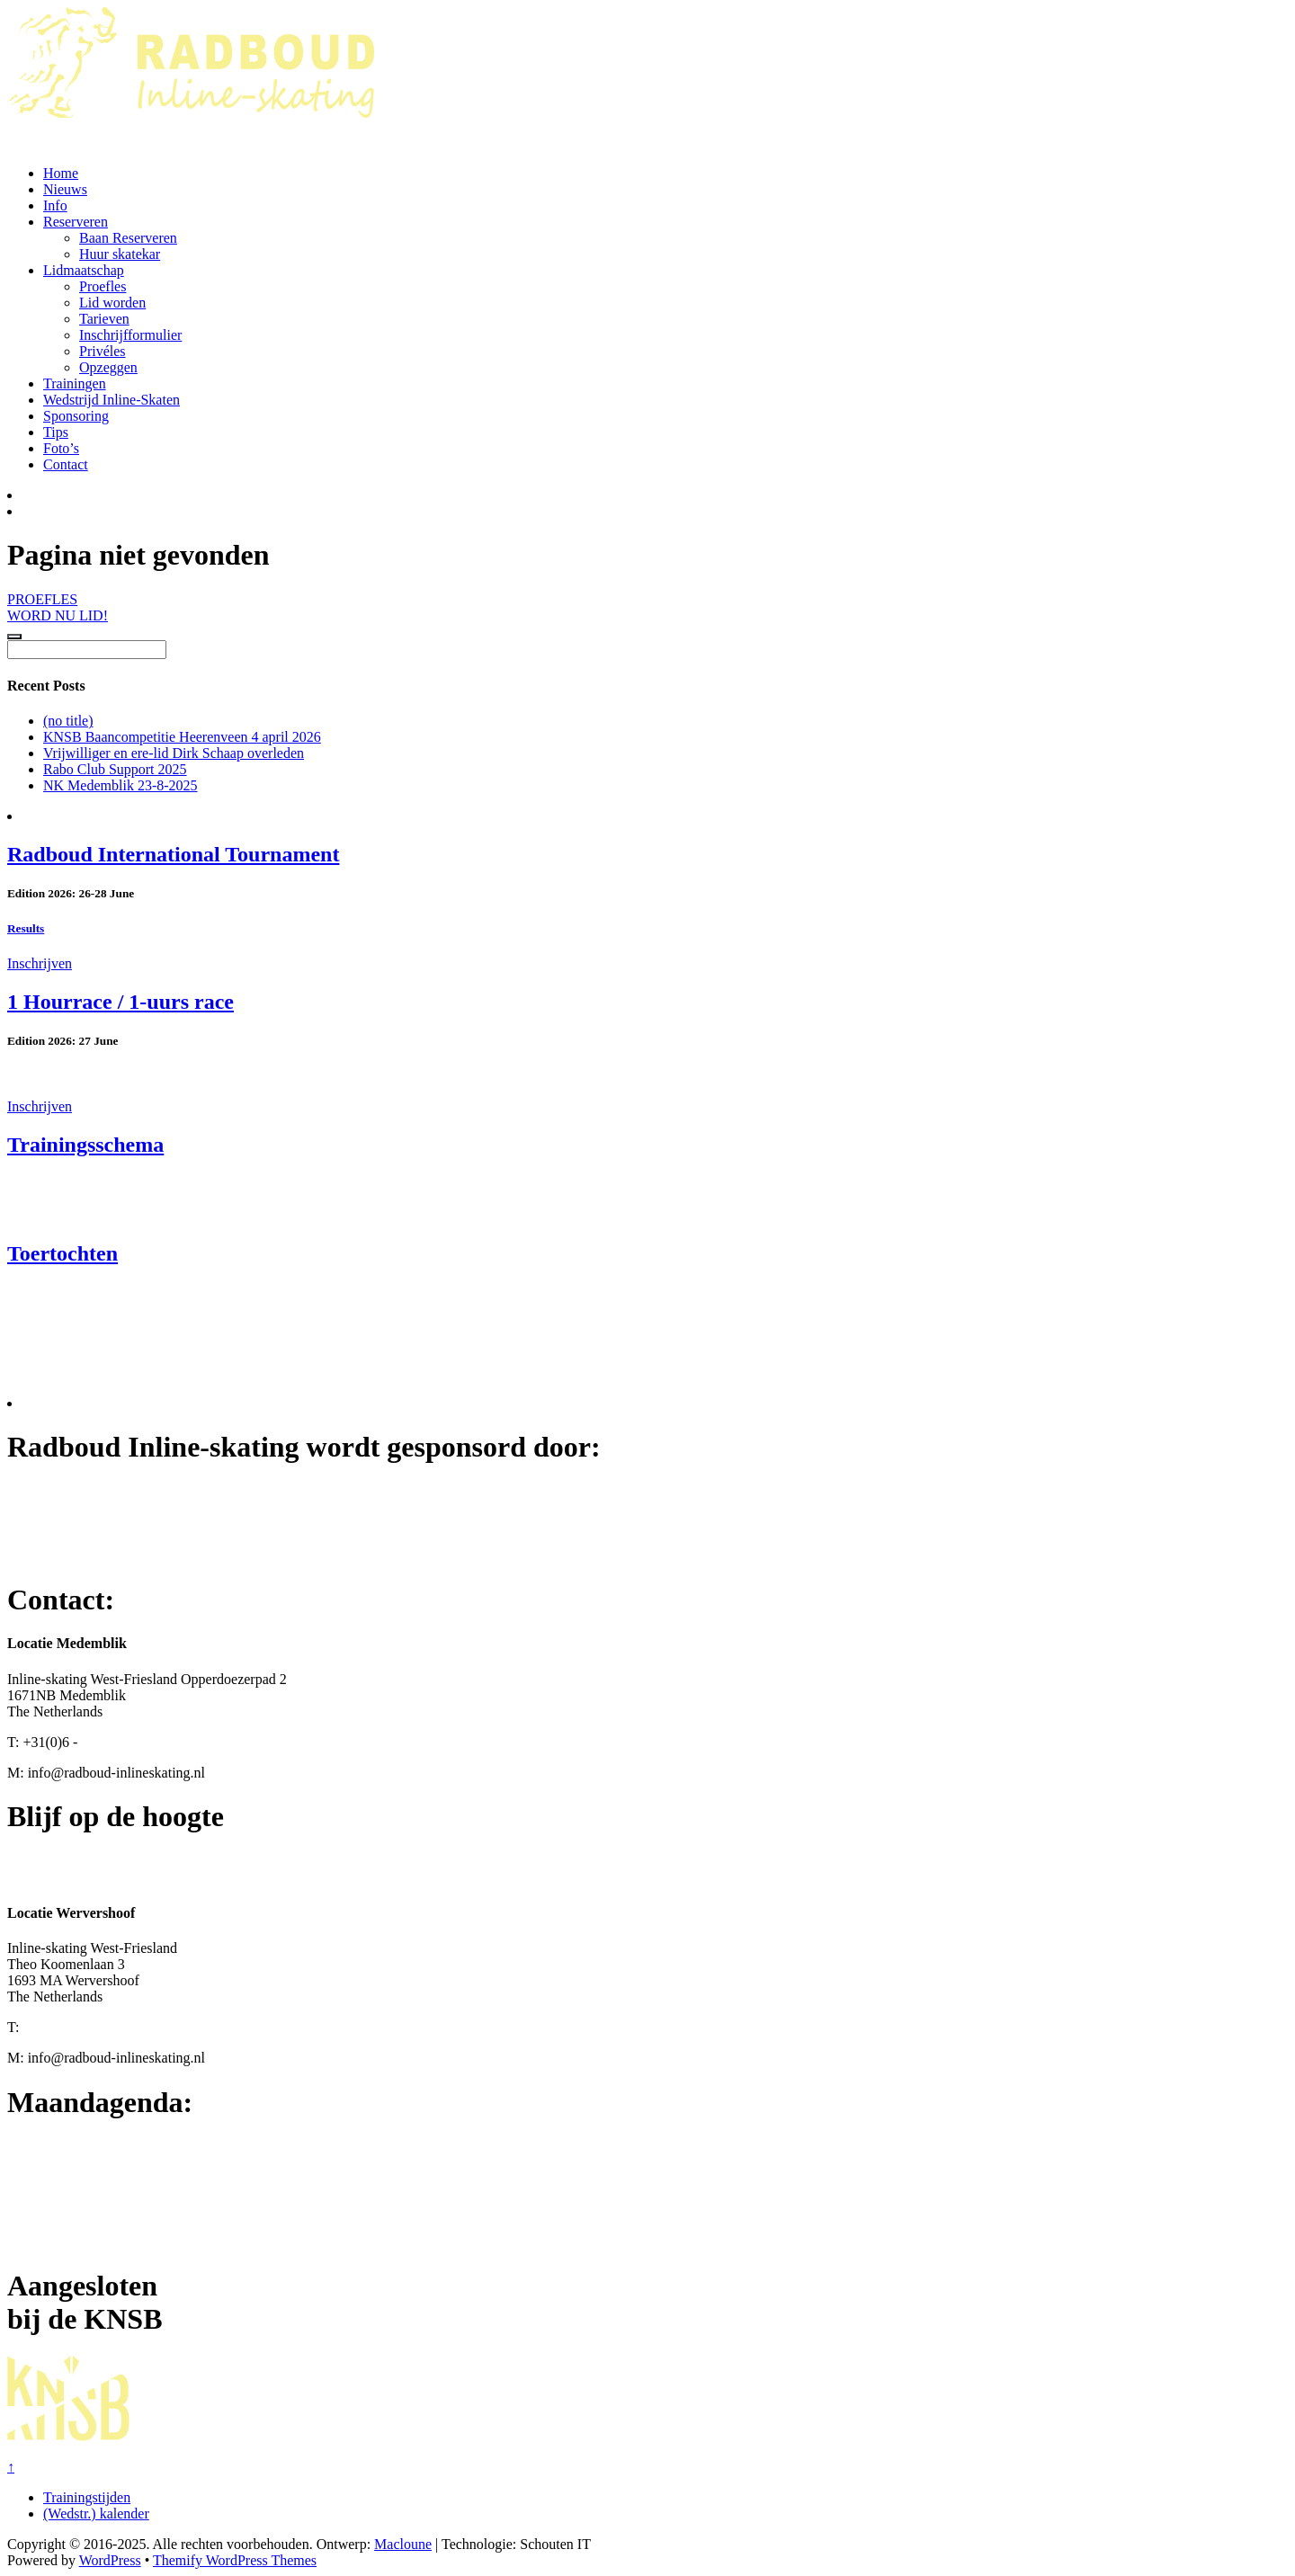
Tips (55, 432)
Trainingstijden (86, 2497)
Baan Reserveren (128, 237)
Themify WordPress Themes (235, 2560)
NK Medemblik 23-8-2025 (120, 785)
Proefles (102, 286)
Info (55, 205)
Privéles (102, 351)
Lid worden (112, 302)
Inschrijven (39, 963)
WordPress (110, 2560)
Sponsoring (76, 415)
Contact (65, 464)
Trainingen (74, 383)
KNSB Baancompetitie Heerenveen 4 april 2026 (182, 736)
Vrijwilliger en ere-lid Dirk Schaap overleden (173, 753)
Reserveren (75, 221)
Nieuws (65, 189)
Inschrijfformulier (130, 335)
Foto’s (61, 448)
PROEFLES (42, 599)
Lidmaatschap (83, 270)
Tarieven (104, 318)
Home (60, 173)
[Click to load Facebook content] (14, 636)
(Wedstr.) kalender (96, 2513)
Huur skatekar (119, 254)
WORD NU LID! (57, 615)
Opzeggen (108, 367)
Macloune (403, 2544)
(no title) (68, 720)
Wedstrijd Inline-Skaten (111, 399)
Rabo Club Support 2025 (115, 769)
